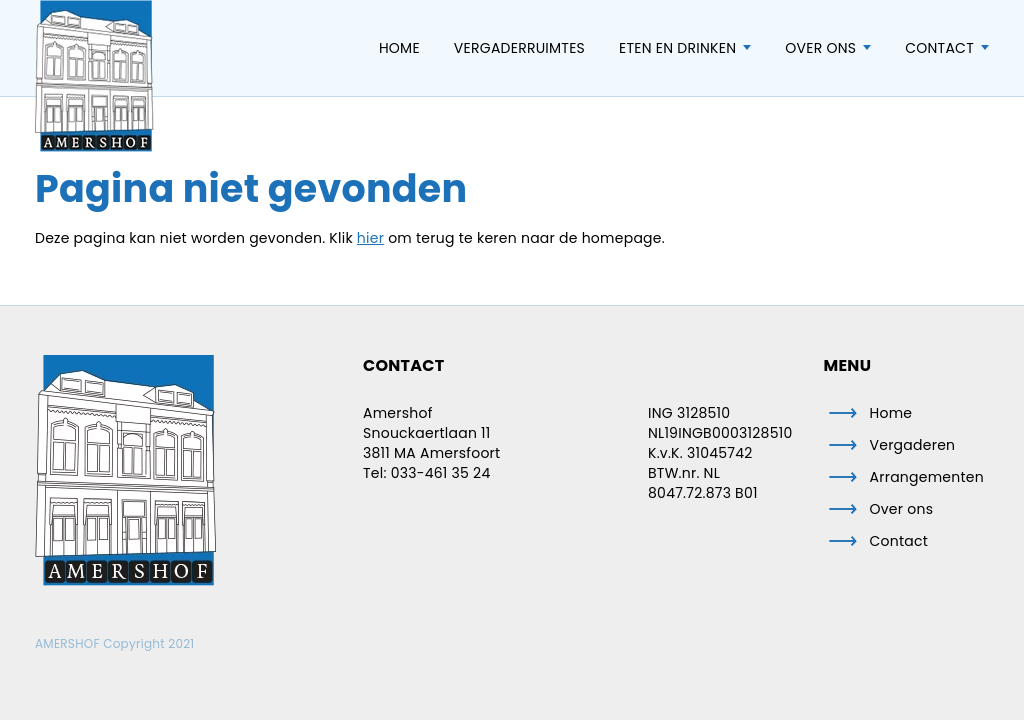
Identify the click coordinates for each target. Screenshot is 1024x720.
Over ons (820, 48)
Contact (939, 48)
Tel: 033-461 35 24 (426, 473)
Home (399, 48)
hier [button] (370, 238)
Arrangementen (927, 477)
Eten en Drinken (677, 48)
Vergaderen (913, 445)
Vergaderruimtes (519, 48)
